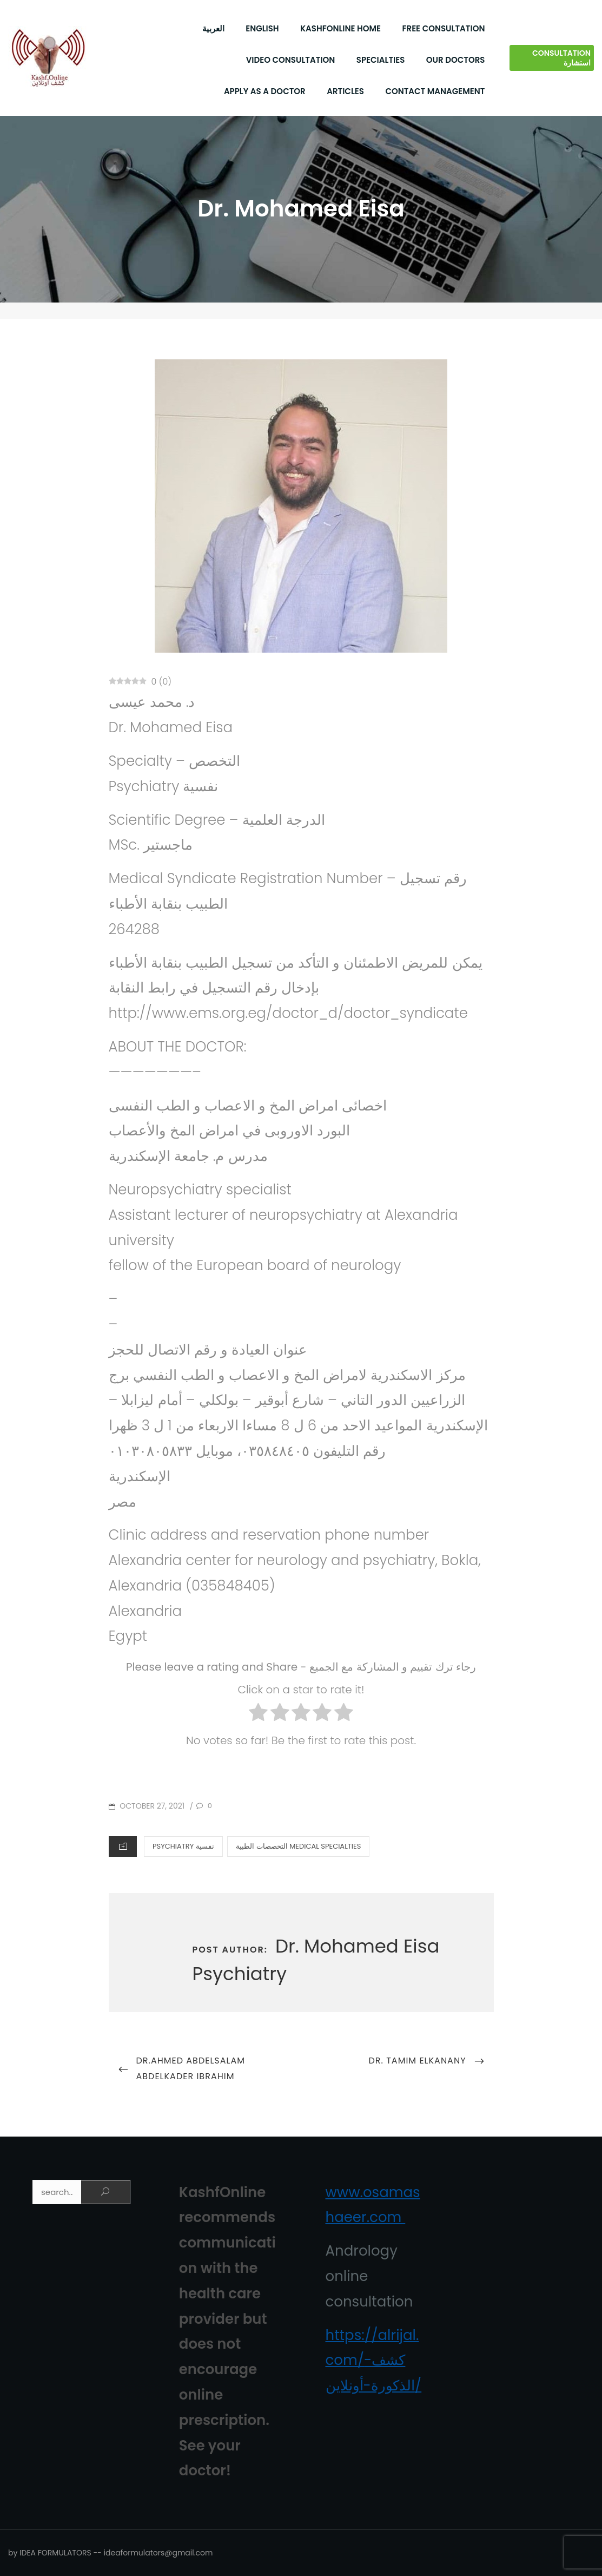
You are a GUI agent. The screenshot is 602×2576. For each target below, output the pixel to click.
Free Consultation (443, 28)
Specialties (380, 59)
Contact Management (435, 91)
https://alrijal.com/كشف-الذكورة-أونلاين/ (374, 2360)
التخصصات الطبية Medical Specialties (298, 1846)
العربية (213, 28)
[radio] (258, 1715)
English (262, 28)
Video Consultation (290, 59)
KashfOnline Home (340, 28)
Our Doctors (455, 59)
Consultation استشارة (561, 58)
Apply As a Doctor (265, 91)
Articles (345, 91)
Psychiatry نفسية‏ (183, 1846)
